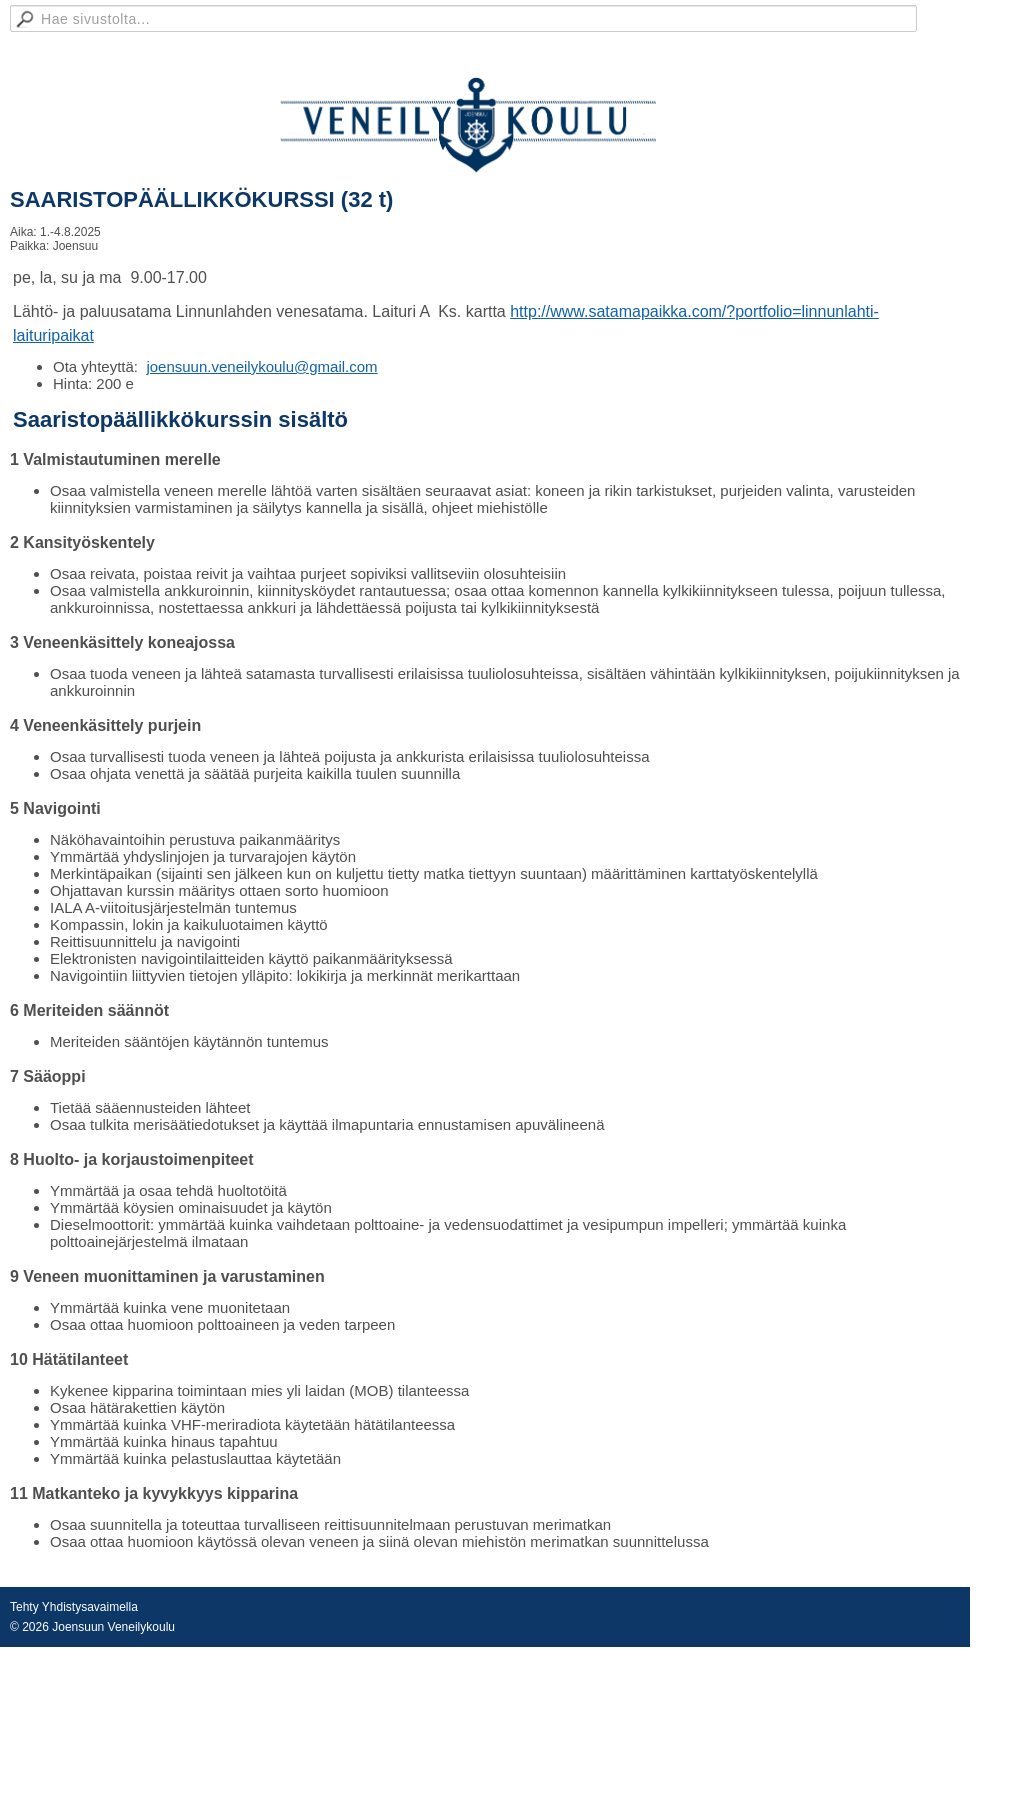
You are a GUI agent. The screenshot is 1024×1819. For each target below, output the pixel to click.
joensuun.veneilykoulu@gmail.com (261, 366)
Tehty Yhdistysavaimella (74, 1607)
